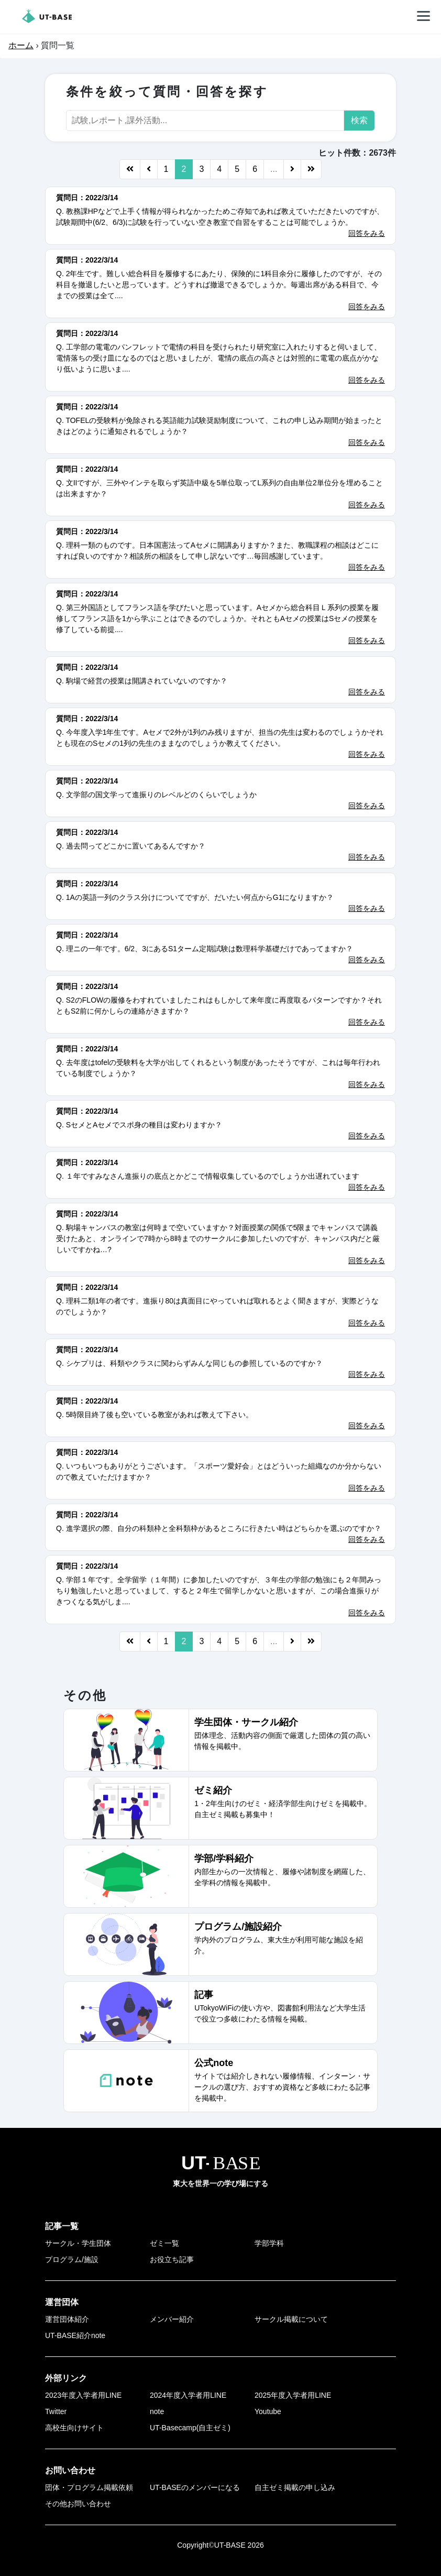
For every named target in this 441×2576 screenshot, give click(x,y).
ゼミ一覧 (164, 2243)
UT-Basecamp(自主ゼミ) (190, 2427)
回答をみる (366, 233)
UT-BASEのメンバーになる (195, 2487)
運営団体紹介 (67, 2319)
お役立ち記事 (172, 2259)
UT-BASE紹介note (75, 2335)
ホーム (21, 45)
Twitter (56, 2411)
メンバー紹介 (172, 2319)
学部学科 (269, 2243)
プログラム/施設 (71, 2259)
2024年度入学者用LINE (188, 2395)
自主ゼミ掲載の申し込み (295, 2487)
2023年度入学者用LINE (83, 2395)
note (157, 2411)
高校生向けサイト (74, 2427)
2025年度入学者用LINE (293, 2395)
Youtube (268, 2411)
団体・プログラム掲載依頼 (89, 2487)
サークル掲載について (291, 2319)
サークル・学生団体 (78, 2243)
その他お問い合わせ (78, 2503)
